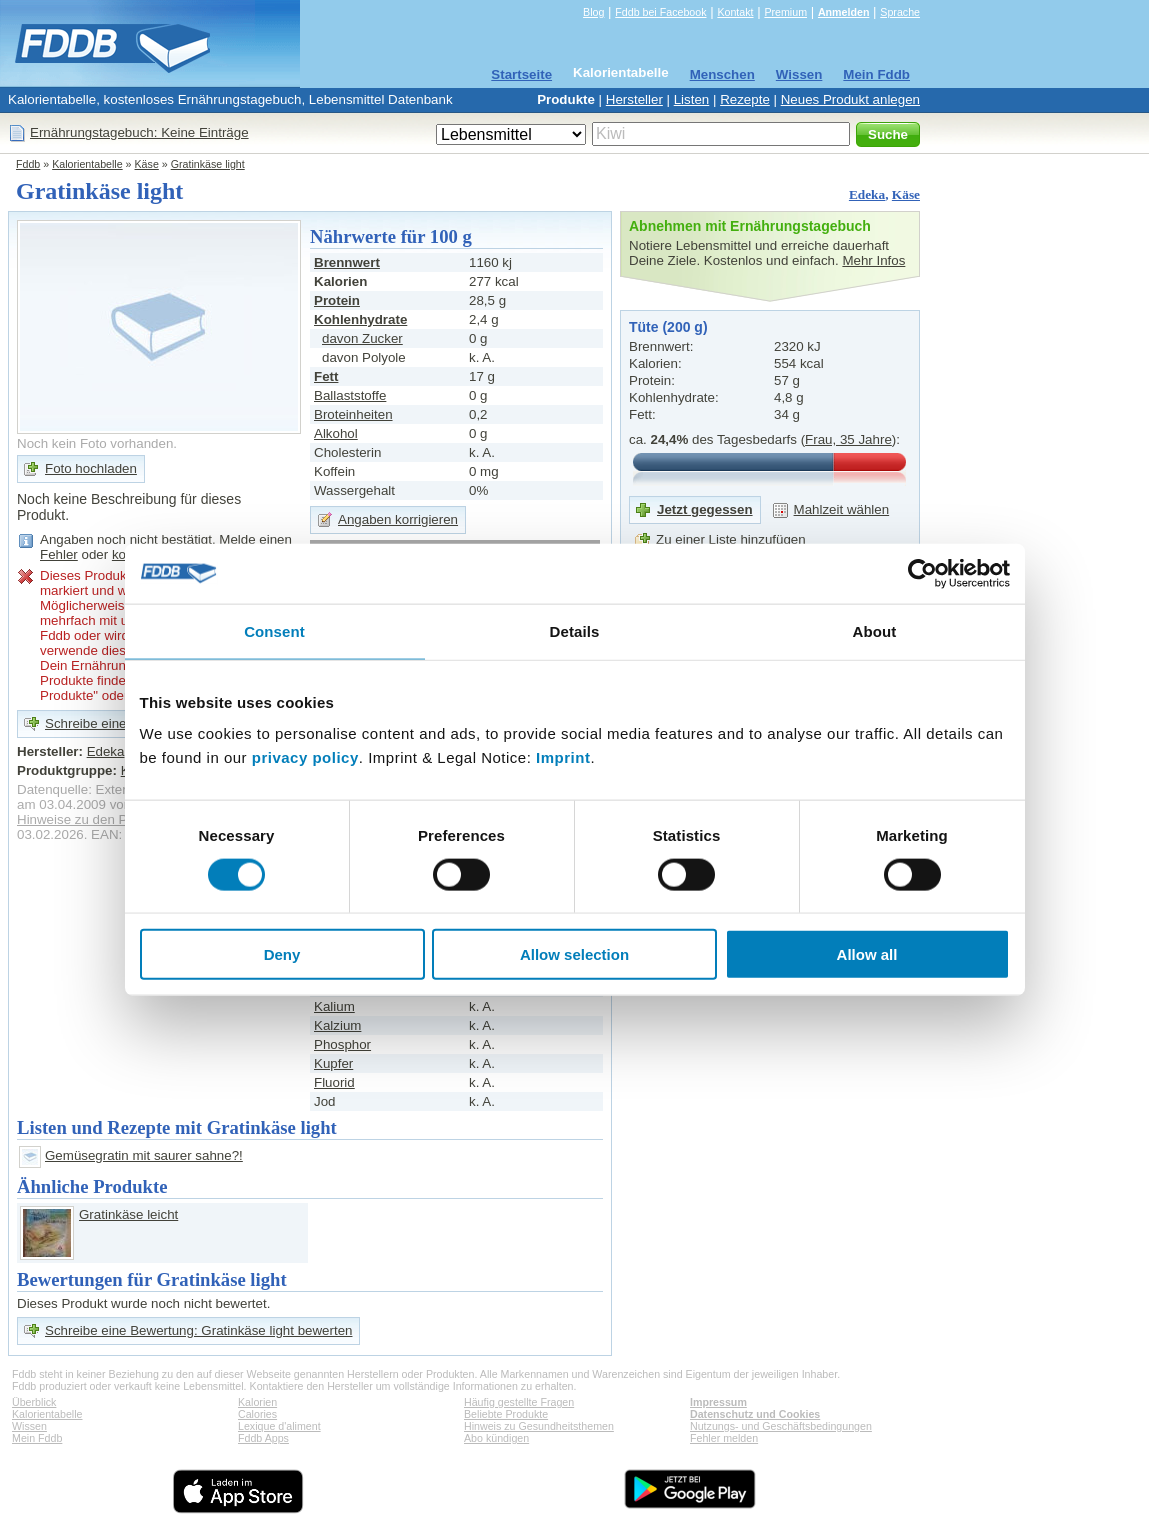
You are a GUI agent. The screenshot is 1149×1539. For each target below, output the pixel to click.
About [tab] (875, 630)
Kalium (334, 1006)
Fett (326, 376)
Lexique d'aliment (279, 1426)
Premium (785, 12)
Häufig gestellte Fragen (519, 1402)
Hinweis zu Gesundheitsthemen (539, 1426)
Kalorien (257, 1402)
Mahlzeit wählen (842, 509)
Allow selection (574, 954)
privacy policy (305, 757)
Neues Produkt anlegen (850, 99)
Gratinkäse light (208, 164)
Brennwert (347, 262)
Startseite (521, 74)
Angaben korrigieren (398, 519)
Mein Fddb (876, 74)
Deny (282, 954)
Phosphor (342, 1044)
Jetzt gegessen (705, 509)
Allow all (867, 954)
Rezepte (745, 99)
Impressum (718, 1402)
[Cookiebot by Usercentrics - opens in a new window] (922, 573)
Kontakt (735, 12)
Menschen (722, 74)
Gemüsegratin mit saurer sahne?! (144, 1155)
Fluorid (334, 1082)
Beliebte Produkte (506, 1414)
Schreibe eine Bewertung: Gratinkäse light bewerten (198, 1330)
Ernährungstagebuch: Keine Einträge (139, 132)
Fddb (28, 164)
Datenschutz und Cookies (755, 1414)
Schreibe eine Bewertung (119, 723)
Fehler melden (724, 1438)
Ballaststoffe (350, 395)
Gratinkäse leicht (128, 1214)
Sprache (900, 12)
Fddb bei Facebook (660, 12)
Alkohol (336, 433)
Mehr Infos (873, 260)
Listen (692, 99)
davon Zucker (362, 338)
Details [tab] (575, 630)
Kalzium (337, 1025)
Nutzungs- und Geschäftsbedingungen (781, 1426)
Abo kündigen (496, 1438)
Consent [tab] (274, 630)
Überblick (34, 1402)
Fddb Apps (263, 1438)
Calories (257, 1414)
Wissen (799, 74)
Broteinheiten (353, 414)
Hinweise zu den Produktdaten (107, 819)
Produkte (566, 99)
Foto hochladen (91, 468)
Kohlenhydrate (360, 319)
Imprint (563, 757)
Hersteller (634, 99)
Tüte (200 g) (668, 327)
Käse (147, 164)
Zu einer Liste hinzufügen (731, 539)
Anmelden (844, 12)
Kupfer (333, 1063)
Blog (593, 12)
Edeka (867, 194)
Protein (337, 300)
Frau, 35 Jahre (848, 439)
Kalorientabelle (621, 72)
